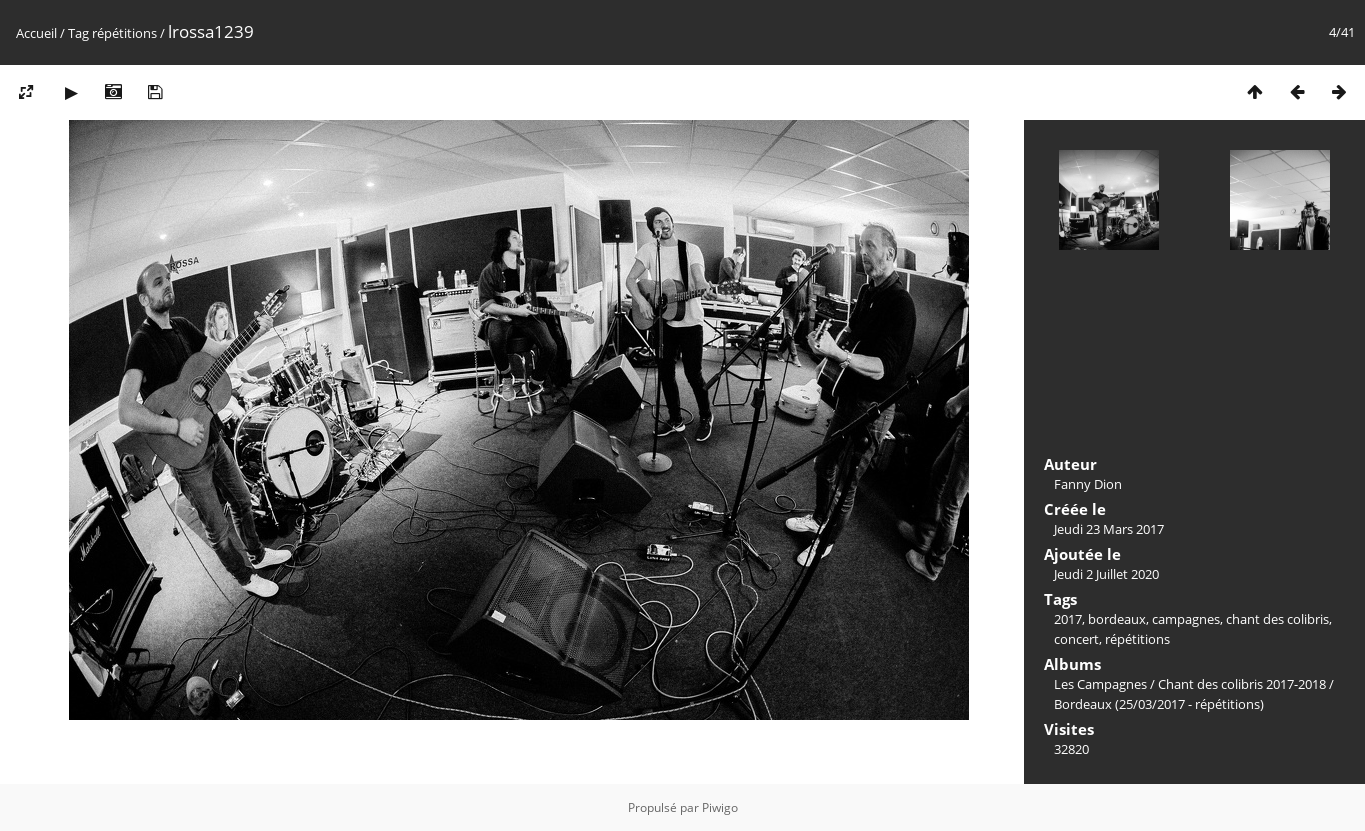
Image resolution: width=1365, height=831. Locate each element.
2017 (1068, 619)
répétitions (124, 33)
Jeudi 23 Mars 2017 (1109, 529)
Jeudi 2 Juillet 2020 (1106, 574)
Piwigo (720, 807)
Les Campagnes (1100, 684)
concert (1076, 639)
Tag (78, 33)
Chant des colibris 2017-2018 (1242, 684)
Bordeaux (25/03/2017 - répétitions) (1159, 704)
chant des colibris (1277, 619)
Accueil (36, 33)
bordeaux (1117, 619)
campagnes (1186, 619)
